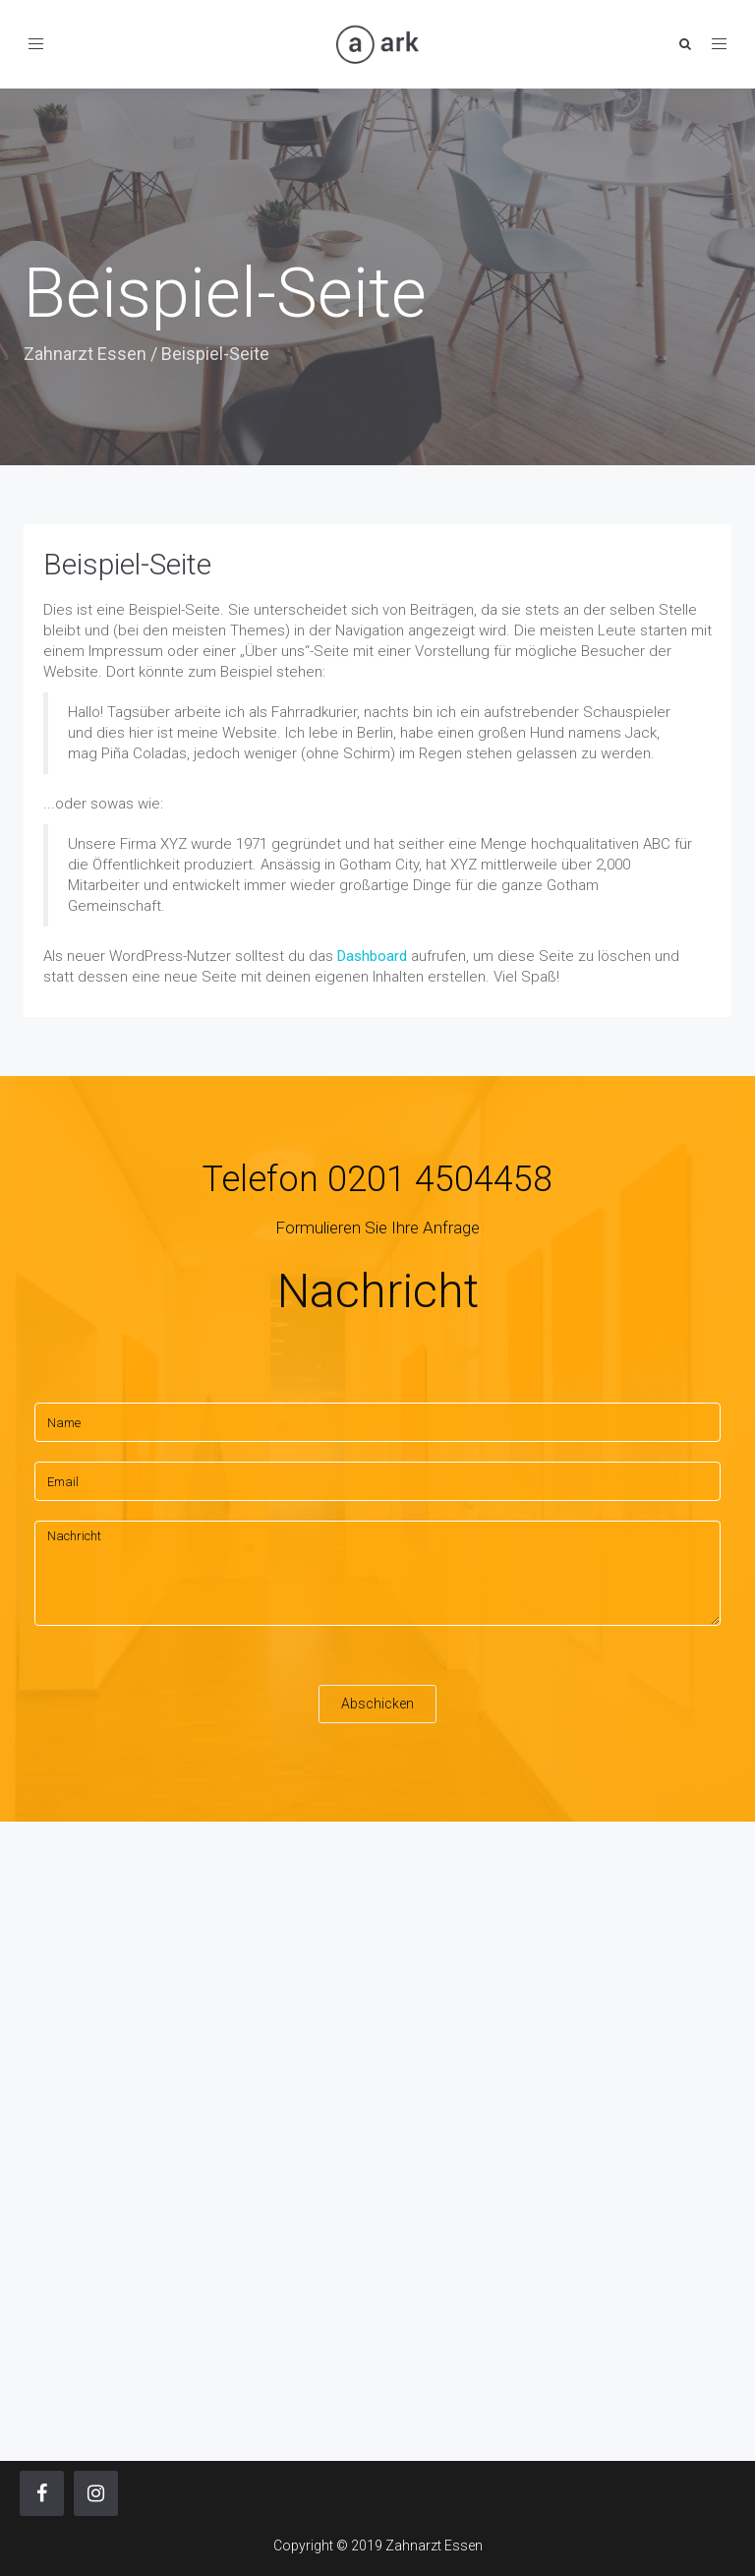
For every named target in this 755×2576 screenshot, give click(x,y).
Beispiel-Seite (127, 564)
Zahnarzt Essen (85, 353)
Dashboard (372, 956)
